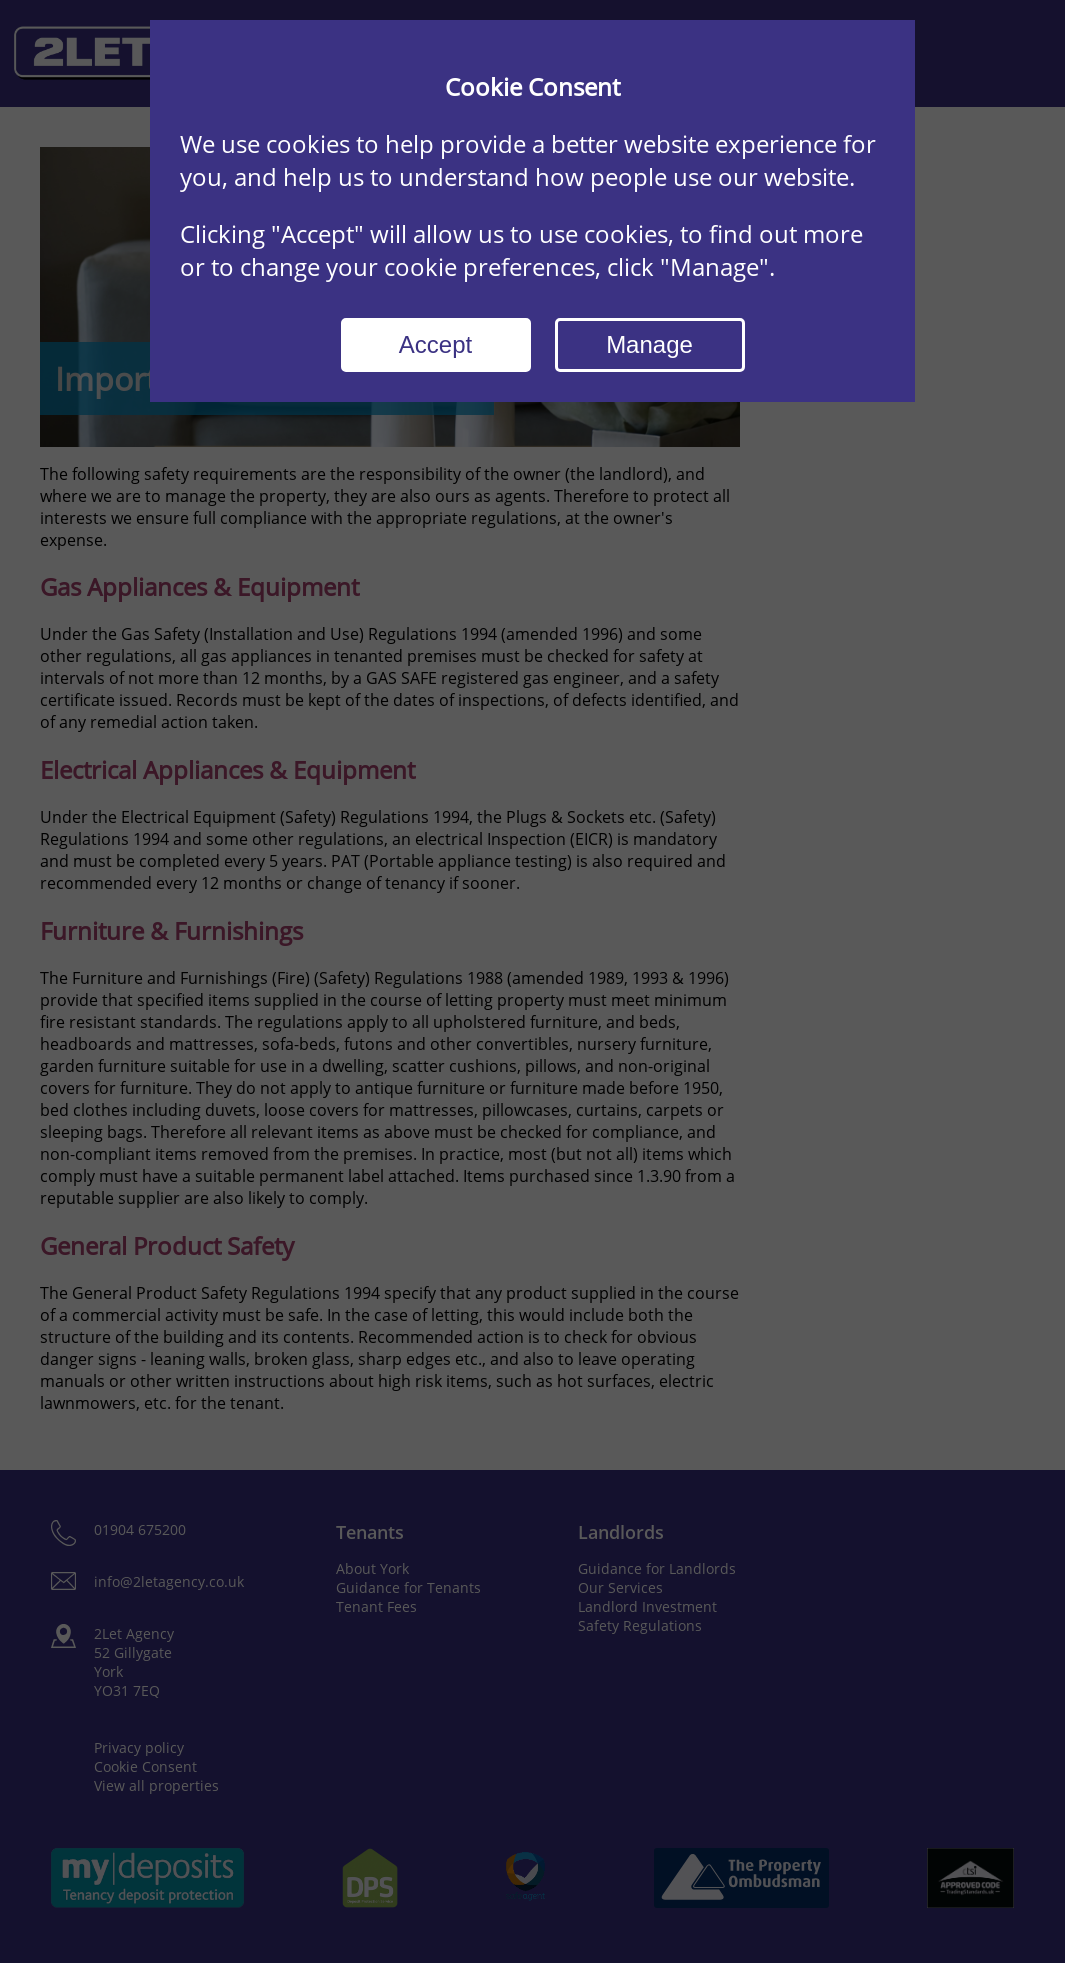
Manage (649, 344)
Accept (435, 344)
